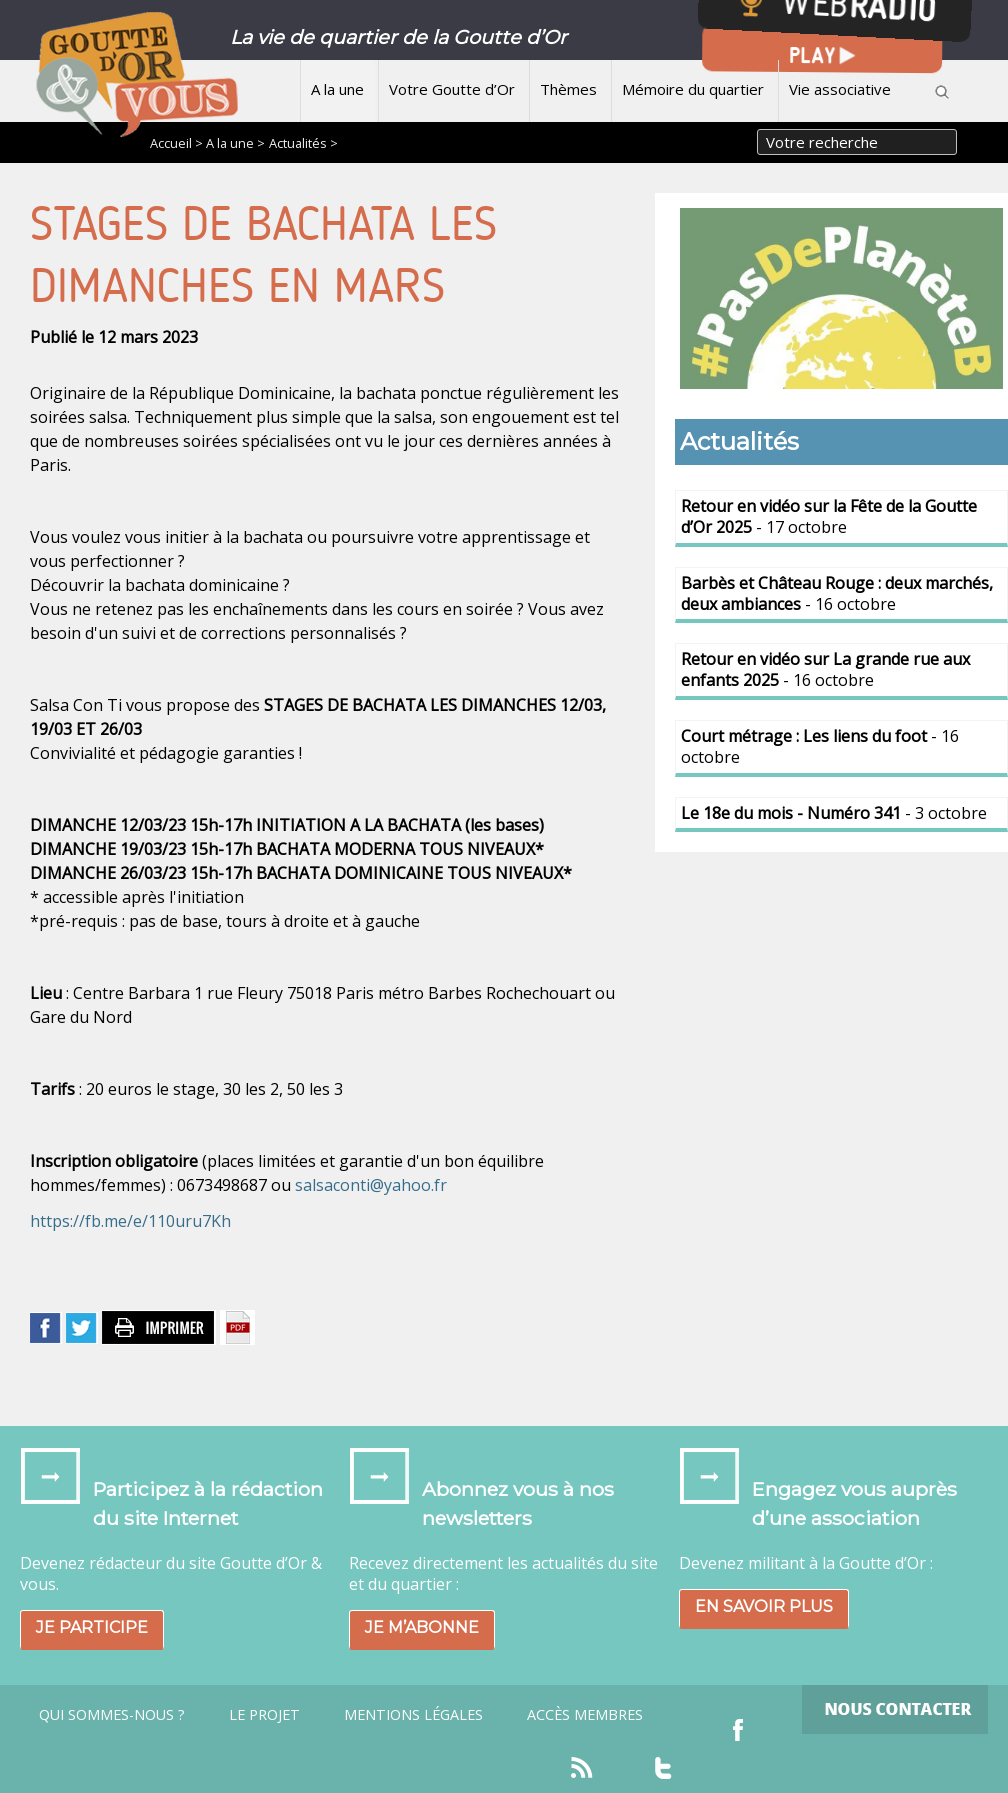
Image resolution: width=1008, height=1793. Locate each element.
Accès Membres (585, 1715)
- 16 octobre (837, 593)
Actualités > (303, 143)
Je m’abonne (422, 1627)
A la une (337, 89)
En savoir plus (764, 1606)
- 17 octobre (829, 516)
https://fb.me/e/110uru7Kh (130, 1221)
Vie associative (840, 89)
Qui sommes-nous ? (112, 1715)
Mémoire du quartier (693, 89)
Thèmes (568, 89)
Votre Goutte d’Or (452, 89)
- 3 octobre (834, 813)
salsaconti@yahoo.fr (371, 1185)
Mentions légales (413, 1715)
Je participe (92, 1627)
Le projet (264, 1715)
